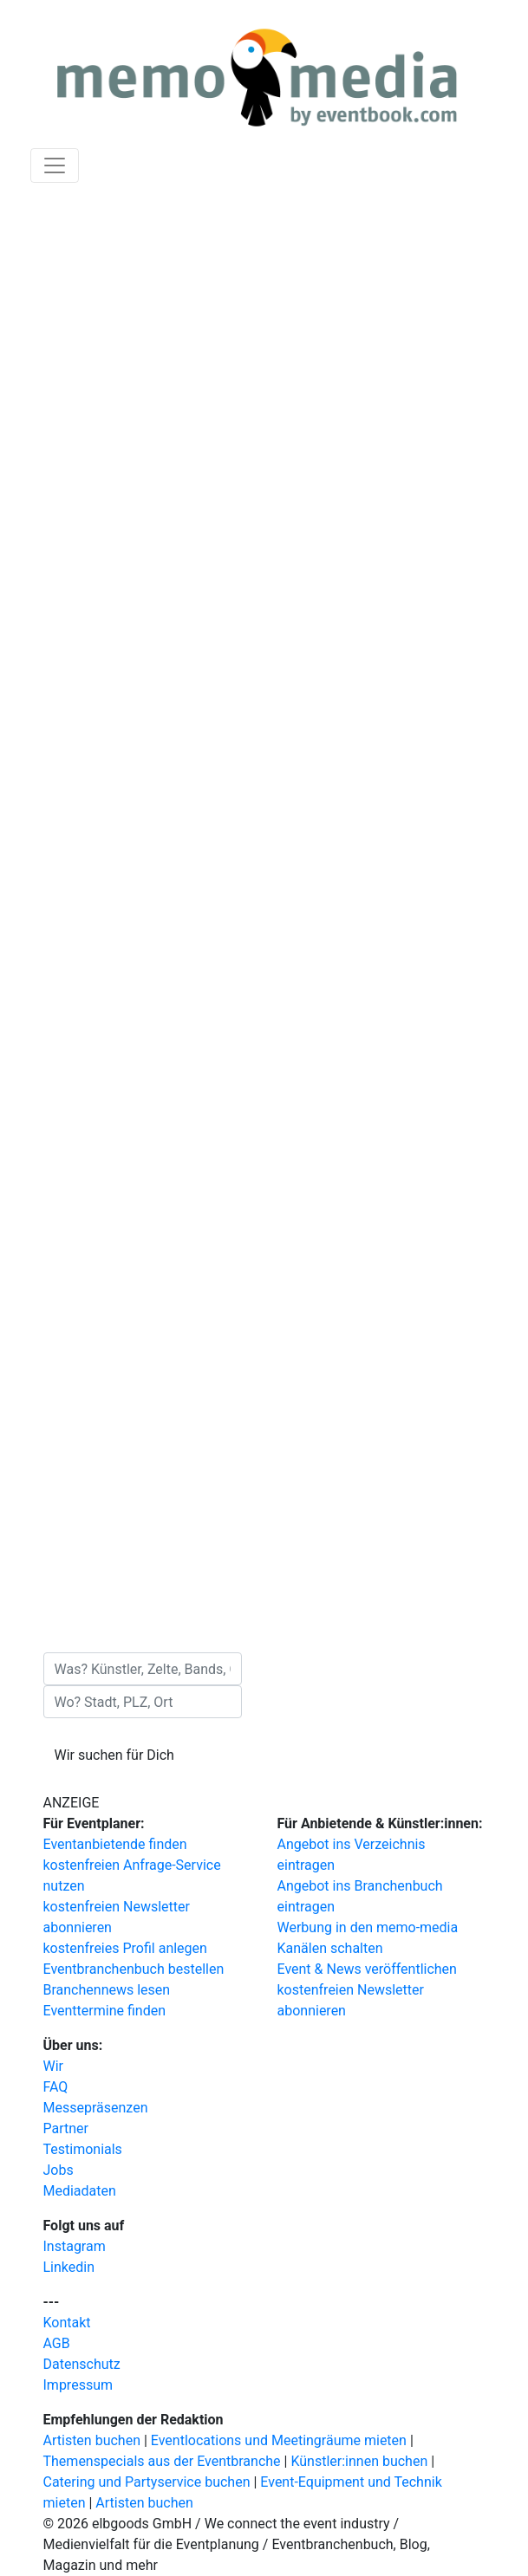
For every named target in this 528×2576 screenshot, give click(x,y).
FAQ (55, 2087)
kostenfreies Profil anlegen (125, 1948)
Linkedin (69, 2267)
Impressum (78, 2385)
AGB (56, 2343)
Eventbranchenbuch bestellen (134, 1969)
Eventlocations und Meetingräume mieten (279, 2440)
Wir (53, 2066)
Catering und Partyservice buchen (147, 2482)
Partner (66, 2128)
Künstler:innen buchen (358, 2461)
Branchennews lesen (107, 1990)
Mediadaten (79, 2191)
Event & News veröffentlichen (367, 1969)
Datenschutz (82, 2364)
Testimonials (82, 2149)
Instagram (74, 2246)
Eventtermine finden (104, 2010)
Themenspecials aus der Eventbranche (162, 2461)
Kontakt (67, 2322)
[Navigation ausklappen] (54, 165)
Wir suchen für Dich (114, 1755)
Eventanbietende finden (115, 1844)
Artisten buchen (91, 2440)
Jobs (58, 2170)
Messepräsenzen (95, 2107)
